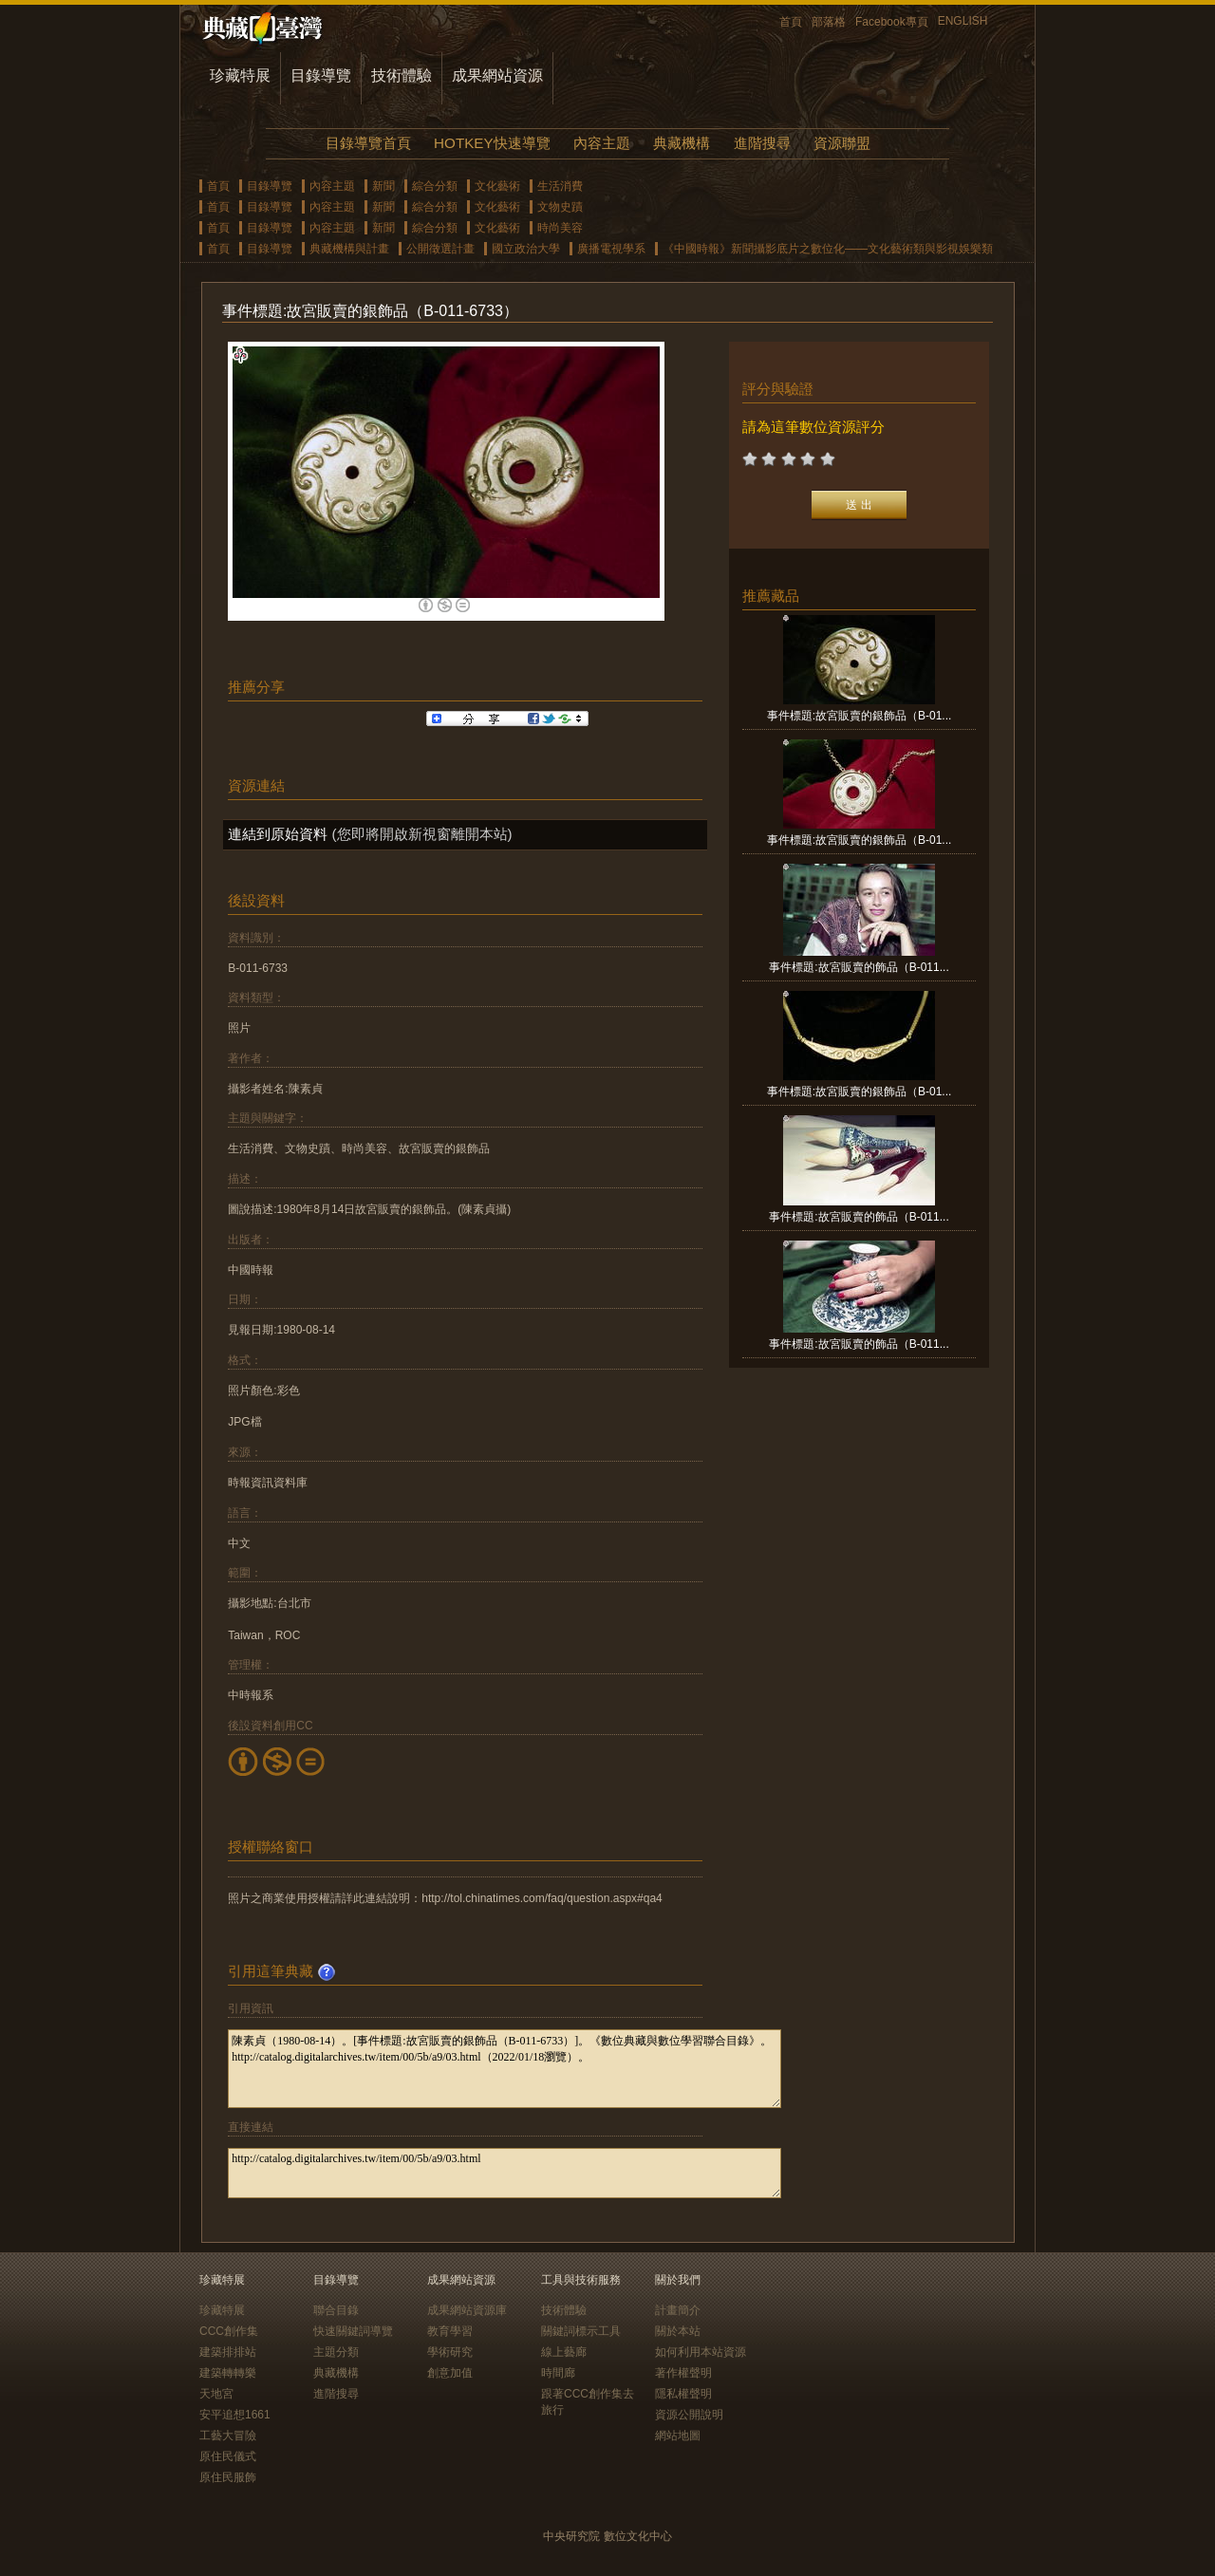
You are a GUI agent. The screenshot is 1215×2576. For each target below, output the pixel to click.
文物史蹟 (560, 207)
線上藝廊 (564, 2352)
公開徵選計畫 (440, 248)
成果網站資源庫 (467, 2310)
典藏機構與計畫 (349, 248)
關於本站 (678, 2331)
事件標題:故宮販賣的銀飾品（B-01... (859, 715)
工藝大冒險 (227, 2435)
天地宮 (216, 2393)
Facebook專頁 (891, 21)
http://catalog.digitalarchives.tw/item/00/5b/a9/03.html (504, 2173)
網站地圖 (678, 2435)
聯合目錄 (336, 2310)
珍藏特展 (240, 75)
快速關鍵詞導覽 (353, 2331)
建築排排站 (227, 2352)
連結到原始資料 (277, 834)
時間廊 (558, 2373)
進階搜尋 (762, 143)
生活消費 (560, 186)
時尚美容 (560, 227)
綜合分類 (435, 186)
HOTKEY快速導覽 (492, 143)
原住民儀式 (227, 2456)
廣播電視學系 (611, 248)
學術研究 (450, 2352)
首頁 (790, 21)
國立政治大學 (526, 248)
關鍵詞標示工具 (581, 2331)
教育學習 (450, 2331)
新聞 (383, 186)
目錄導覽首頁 (368, 143)
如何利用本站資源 (700, 2352)
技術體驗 (401, 75)
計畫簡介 (678, 2310)
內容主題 (601, 143)
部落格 (829, 21)
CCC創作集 (228, 2331)
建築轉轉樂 (227, 2373)
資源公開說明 (689, 2414)
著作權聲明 (683, 2373)
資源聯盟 (841, 143)
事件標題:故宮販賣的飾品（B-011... (858, 967)
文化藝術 (497, 186)
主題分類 (336, 2352)
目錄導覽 (320, 75)
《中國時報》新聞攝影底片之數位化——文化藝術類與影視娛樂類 (828, 248)
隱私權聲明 (683, 2393)
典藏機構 (681, 143)
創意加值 (450, 2373)
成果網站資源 (497, 75)
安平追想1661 (235, 2414)
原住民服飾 (227, 2477)
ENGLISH (963, 21)
